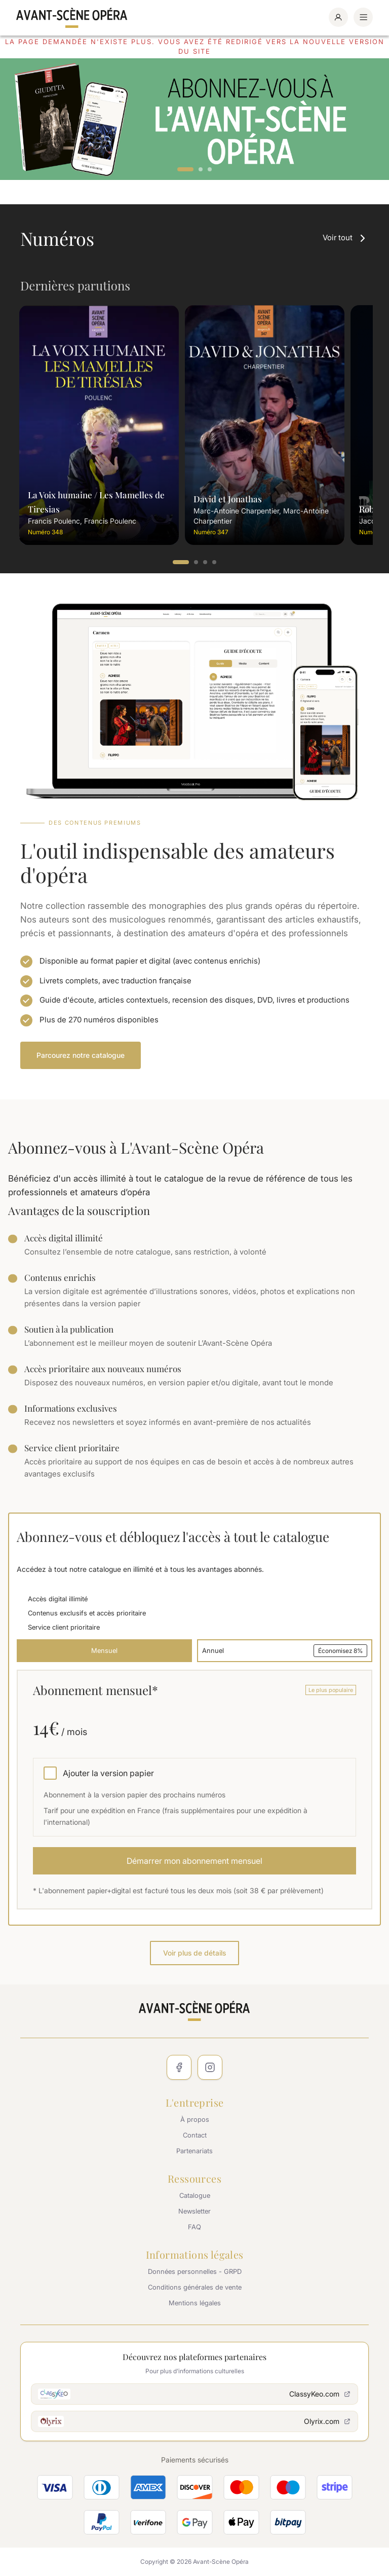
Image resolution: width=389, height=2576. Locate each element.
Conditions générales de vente (195, 2287)
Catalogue (194, 2195)
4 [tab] (214, 562)
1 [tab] (185, 169)
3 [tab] (210, 169)
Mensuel (104, 1650)
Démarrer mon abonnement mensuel (194, 1861)
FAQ (194, 2227)
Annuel (284, 1650)
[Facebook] (179, 2067)
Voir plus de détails (194, 1952)
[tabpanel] (194, 119)
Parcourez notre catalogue (80, 1055)
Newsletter (194, 2211)
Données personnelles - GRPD (195, 2271)
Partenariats (194, 2151)
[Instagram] (210, 2067)
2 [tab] (201, 169)
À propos (194, 2119)
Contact (195, 2135)
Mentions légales (195, 2303)
